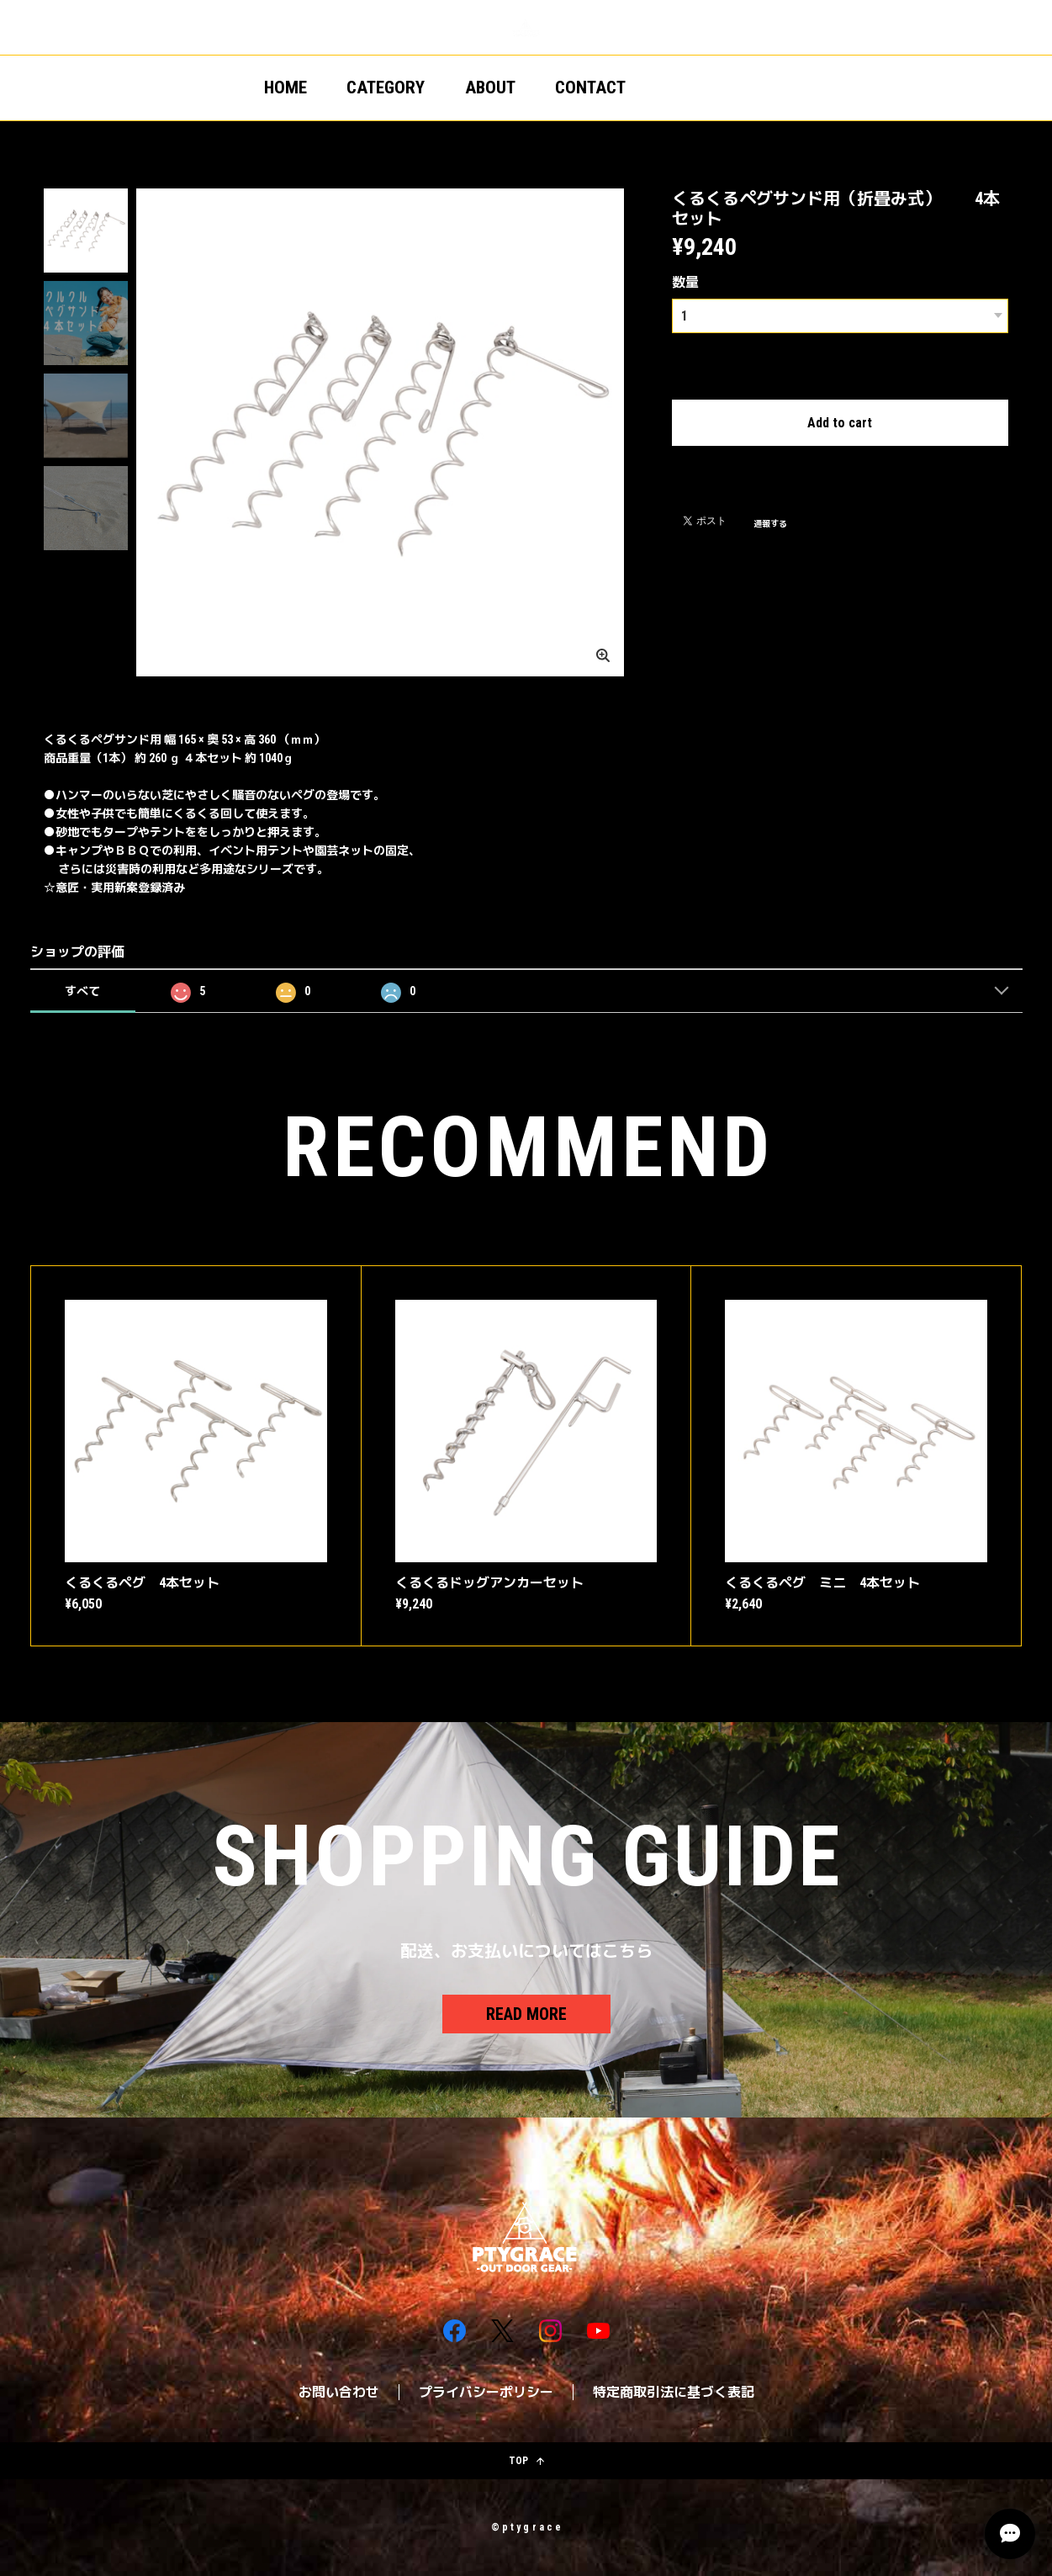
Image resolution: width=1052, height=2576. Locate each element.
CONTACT (590, 87)
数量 (685, 282)
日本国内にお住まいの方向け (840, 464)
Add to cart (839, 421)
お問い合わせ (339, 2392)
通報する (770, 522)
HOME (285, 87)
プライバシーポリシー (486, 2392)
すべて (82, 991)
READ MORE (526, 2014)
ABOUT (490, 87)
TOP (526, 2461)
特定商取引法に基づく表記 (673, 2392)
